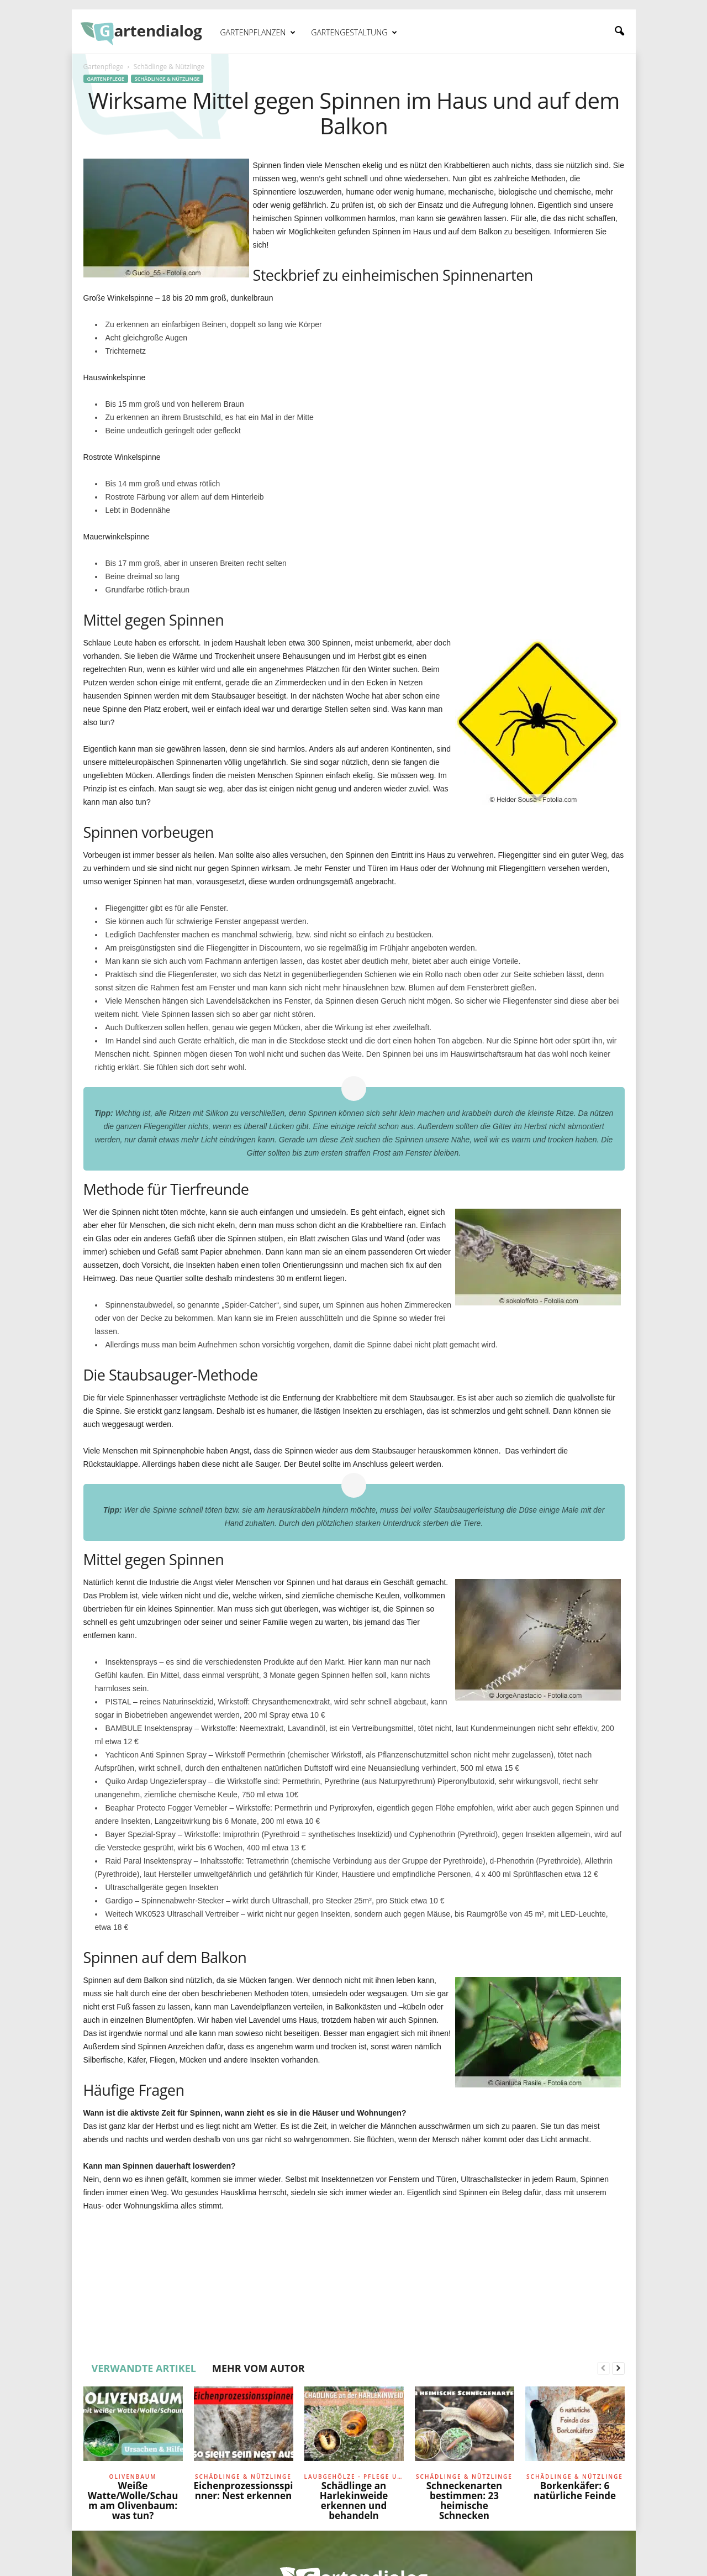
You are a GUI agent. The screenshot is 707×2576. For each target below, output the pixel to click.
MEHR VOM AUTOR (258, 2368)
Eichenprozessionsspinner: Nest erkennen (243, 2490)
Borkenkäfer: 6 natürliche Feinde (575, 2490)
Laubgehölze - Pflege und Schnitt (354, 2476)
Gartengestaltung (354, 32)
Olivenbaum (133, 2476)
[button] (619, 31)
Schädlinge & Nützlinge (167, 78)
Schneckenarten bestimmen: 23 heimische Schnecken (464, 2500)
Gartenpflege (103, 66)
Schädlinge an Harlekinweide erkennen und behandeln (354, 2500)
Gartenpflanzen (258, 32)
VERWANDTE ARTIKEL (144, 2368)
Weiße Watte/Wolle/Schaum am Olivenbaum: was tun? (133, 2500)
